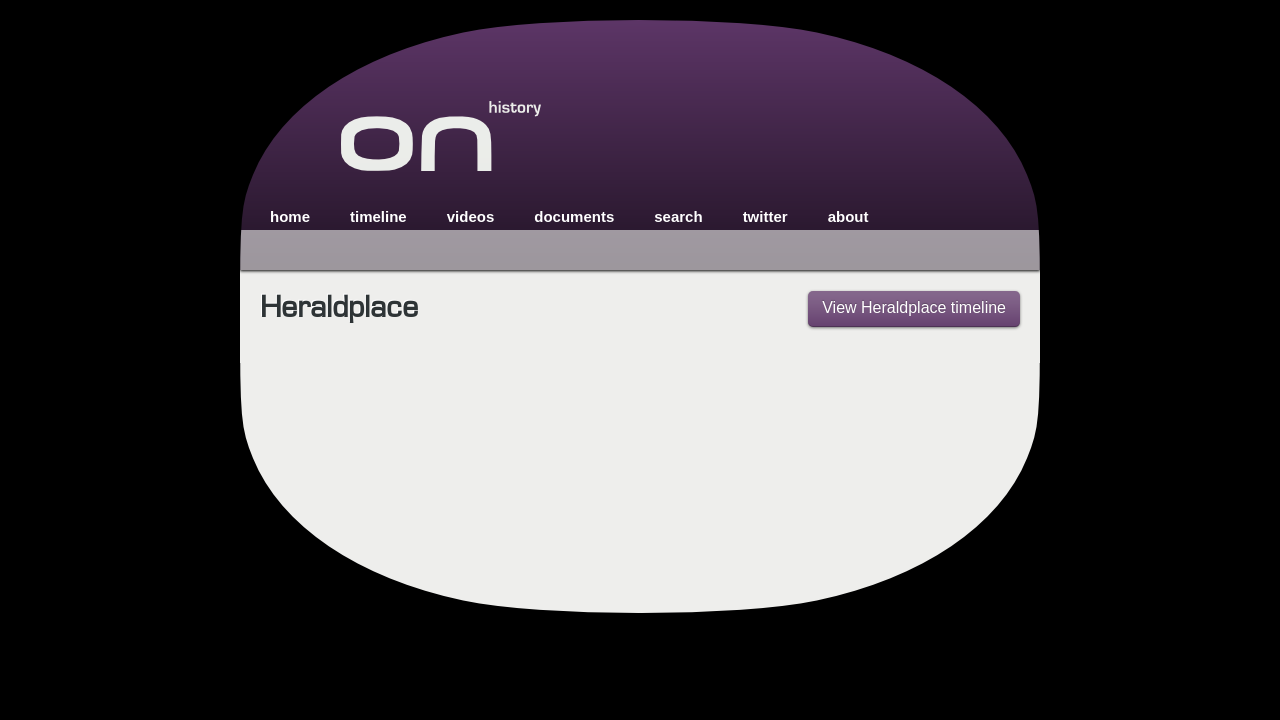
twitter (765, 216)
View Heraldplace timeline (914, 307)
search (678, 216)
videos (471, 216)
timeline (378, 216)
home (290, 216)
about (848, 216)
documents (574, 216)
